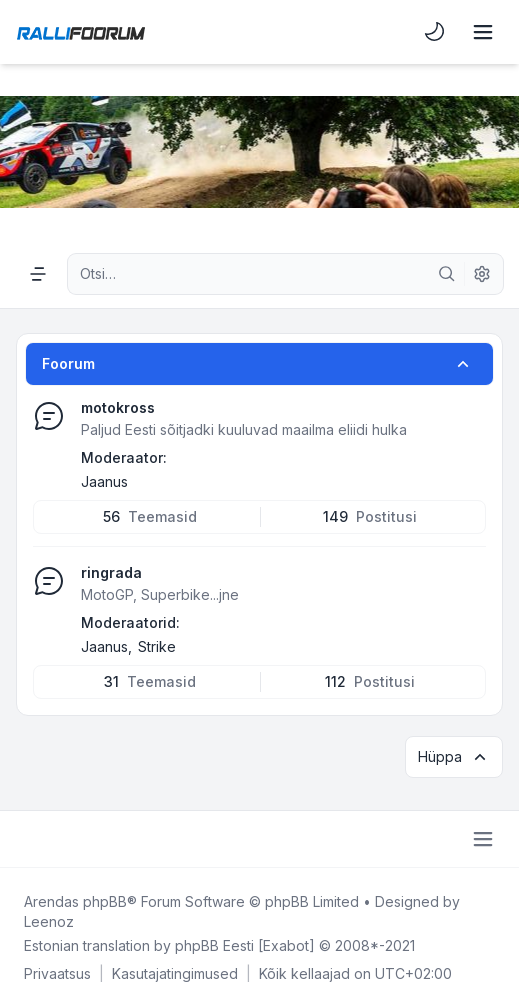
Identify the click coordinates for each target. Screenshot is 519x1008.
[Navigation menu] (38, 274)
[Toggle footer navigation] (483, 839)
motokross (118, 407)
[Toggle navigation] (483, 32)
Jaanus (104, 481)
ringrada (111, 572)
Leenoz (49, 921)
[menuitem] (435, 32)
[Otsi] (447, 274)
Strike (157, 646)
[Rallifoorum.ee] (81, 32)
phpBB (105, 901)
